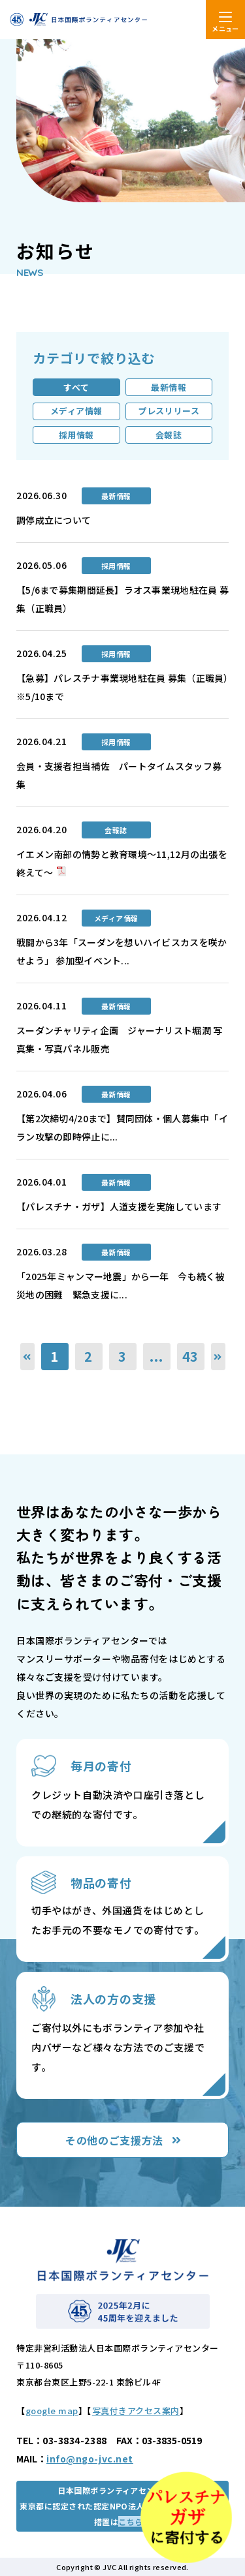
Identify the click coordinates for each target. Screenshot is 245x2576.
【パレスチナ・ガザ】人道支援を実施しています (118, 1206)
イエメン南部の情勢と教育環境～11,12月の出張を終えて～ (121, 863)
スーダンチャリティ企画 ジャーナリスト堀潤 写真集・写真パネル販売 (119, 1039)
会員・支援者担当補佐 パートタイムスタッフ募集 (118, 775)
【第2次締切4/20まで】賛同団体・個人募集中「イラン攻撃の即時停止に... (122, 1127)
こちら (130, 2521)
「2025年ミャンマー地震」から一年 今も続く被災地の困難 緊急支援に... (120, 1285)
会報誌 (168, 435)
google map (51, 2410)
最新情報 (168, 387)
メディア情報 (76, 411)
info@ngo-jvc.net (89, 2458)
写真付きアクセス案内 (136, 2410)
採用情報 (76, 435)
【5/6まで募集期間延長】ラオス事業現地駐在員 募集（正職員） (122, 599)
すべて (76, 387)
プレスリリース (168, 411)
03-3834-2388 (74, 2440)
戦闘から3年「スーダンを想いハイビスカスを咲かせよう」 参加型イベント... (121, 951)
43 (190, 1356)
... (156, 1356)
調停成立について (53, 520)
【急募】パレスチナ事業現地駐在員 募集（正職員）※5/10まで (122, 687)
